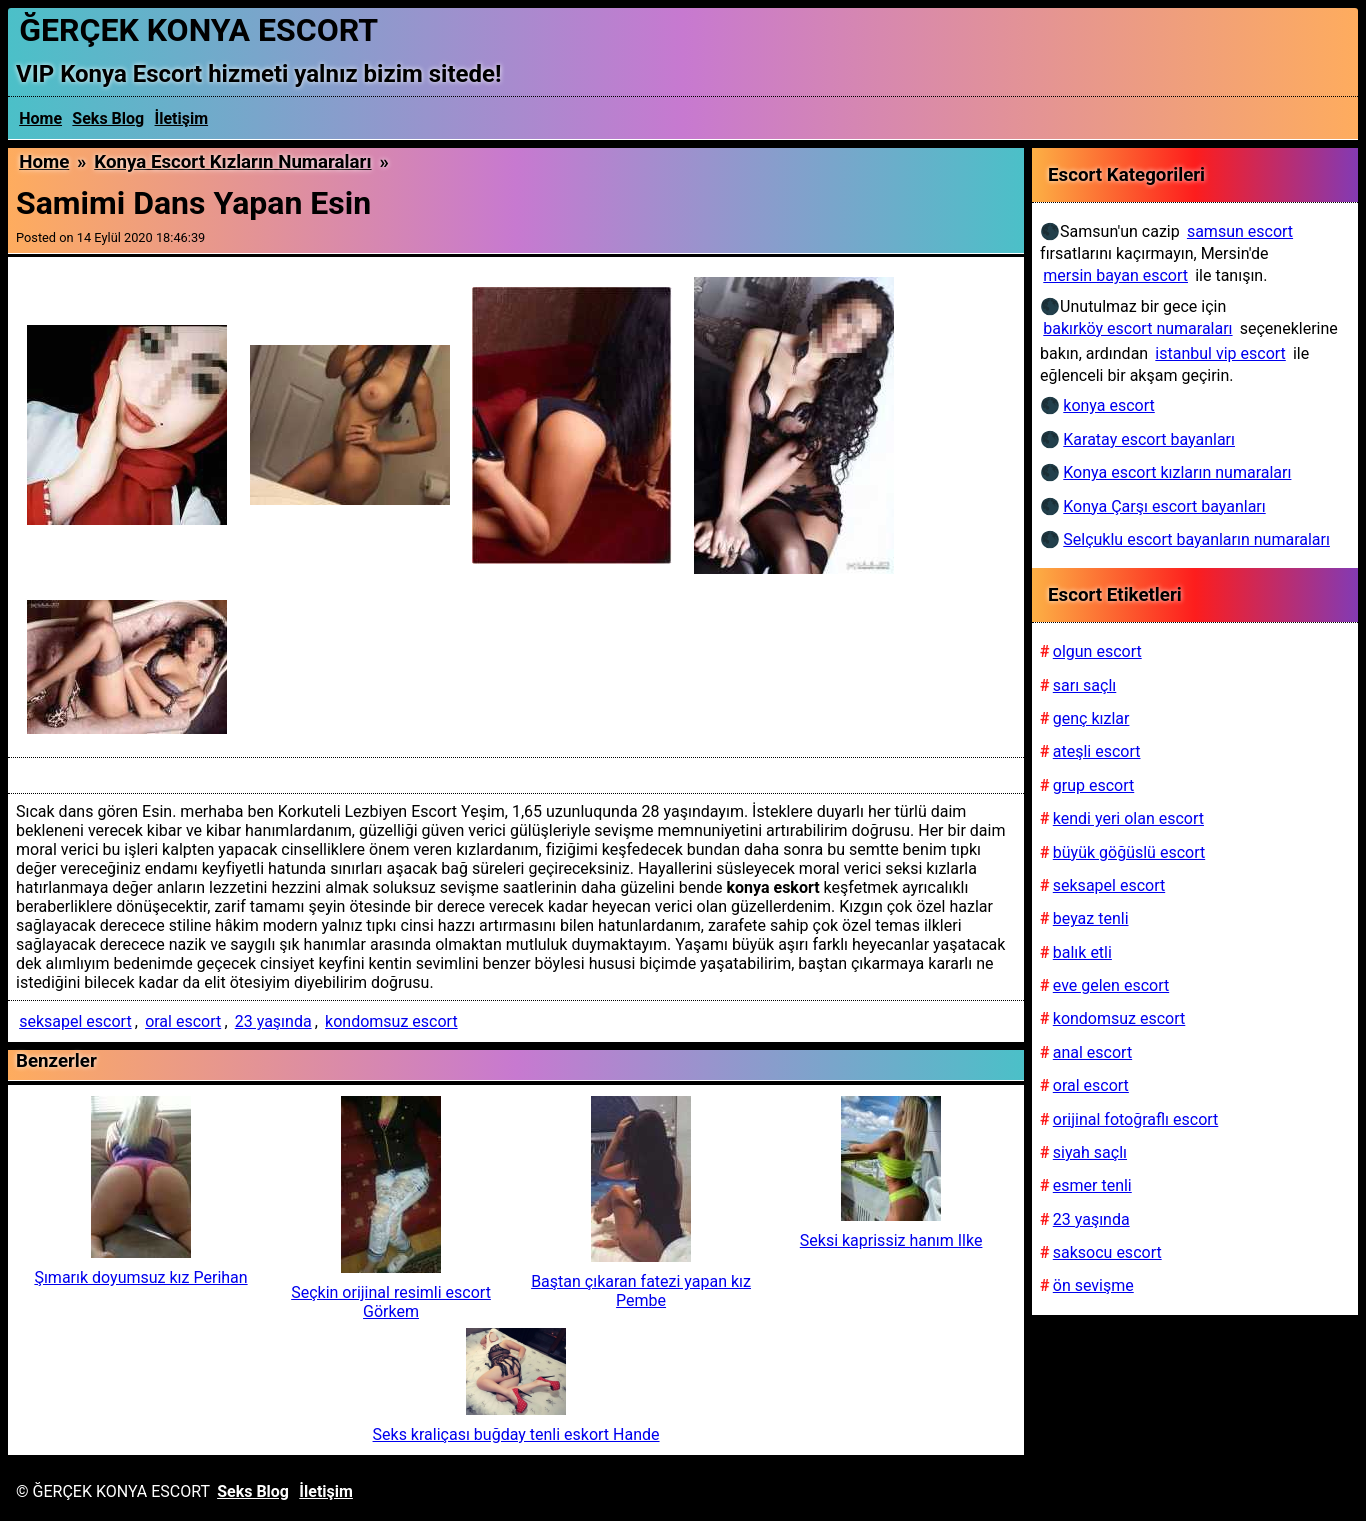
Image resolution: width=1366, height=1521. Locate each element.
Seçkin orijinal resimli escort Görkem (391, 1302)
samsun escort (1240, 231)
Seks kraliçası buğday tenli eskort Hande (516, 1434)
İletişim (182, 118)
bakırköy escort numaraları (1137, 328)
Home (40, 118)
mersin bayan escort (1115, 275)
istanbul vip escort (1220, 353)
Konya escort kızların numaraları (232, 162)
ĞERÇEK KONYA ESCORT (198, 30)
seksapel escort (75, 1021)
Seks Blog (108, 118)
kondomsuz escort (391, 1021)
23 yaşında (273, 1021)
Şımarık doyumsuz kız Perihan (140, 1277)
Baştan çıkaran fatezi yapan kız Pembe (641, 1291)
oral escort (183, 1021)
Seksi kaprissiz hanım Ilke (891, 1240)
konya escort (1108, 405)
